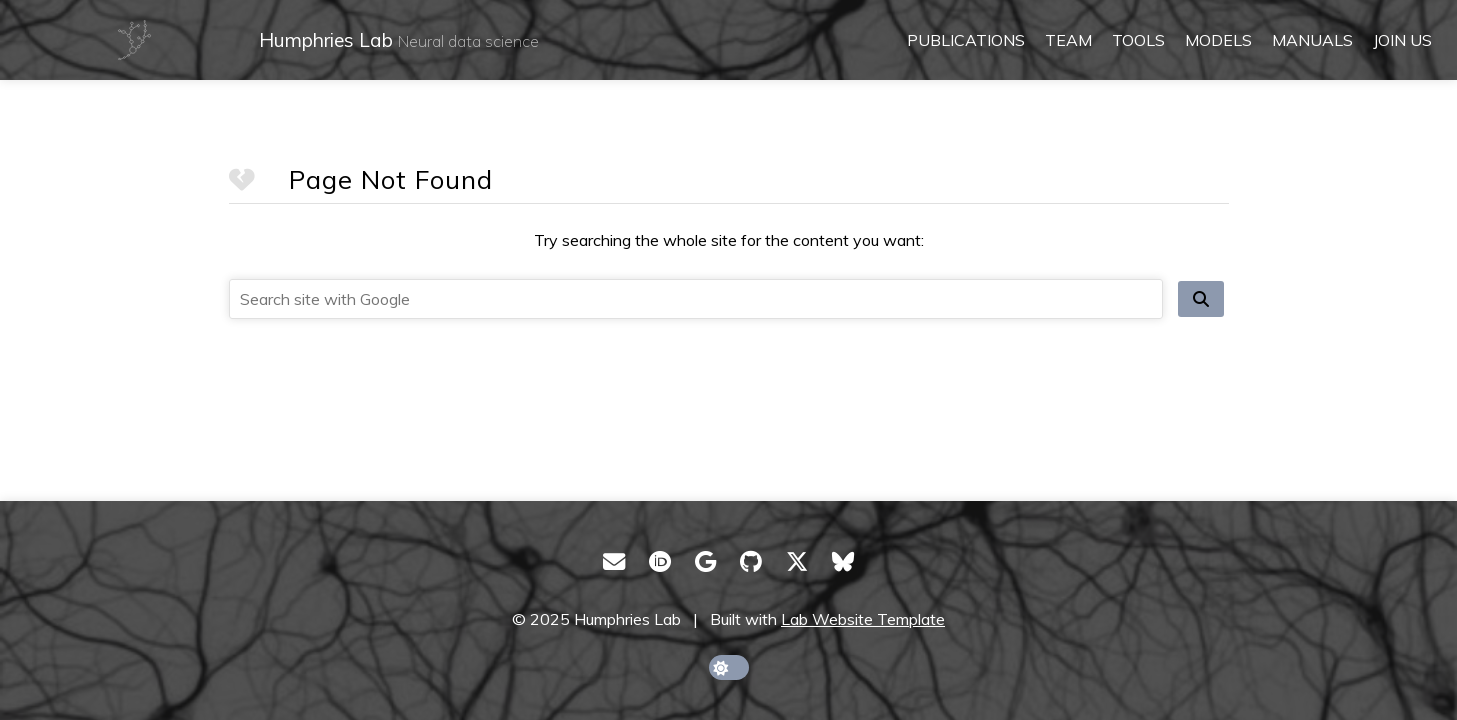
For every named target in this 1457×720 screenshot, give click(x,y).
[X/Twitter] (797, 562)
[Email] (614, 562)
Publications (966, 40)
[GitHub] (751, 562)
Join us (1402, 40)
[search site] (1201, 299)
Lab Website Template (863, 619)
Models (1218, 40)
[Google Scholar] (705, 562)
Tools (1138, 40)
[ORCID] (660, 562)
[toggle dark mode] (729, 667)
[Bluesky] (843, 562)
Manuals (1312, 40)
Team (1068, 40)
